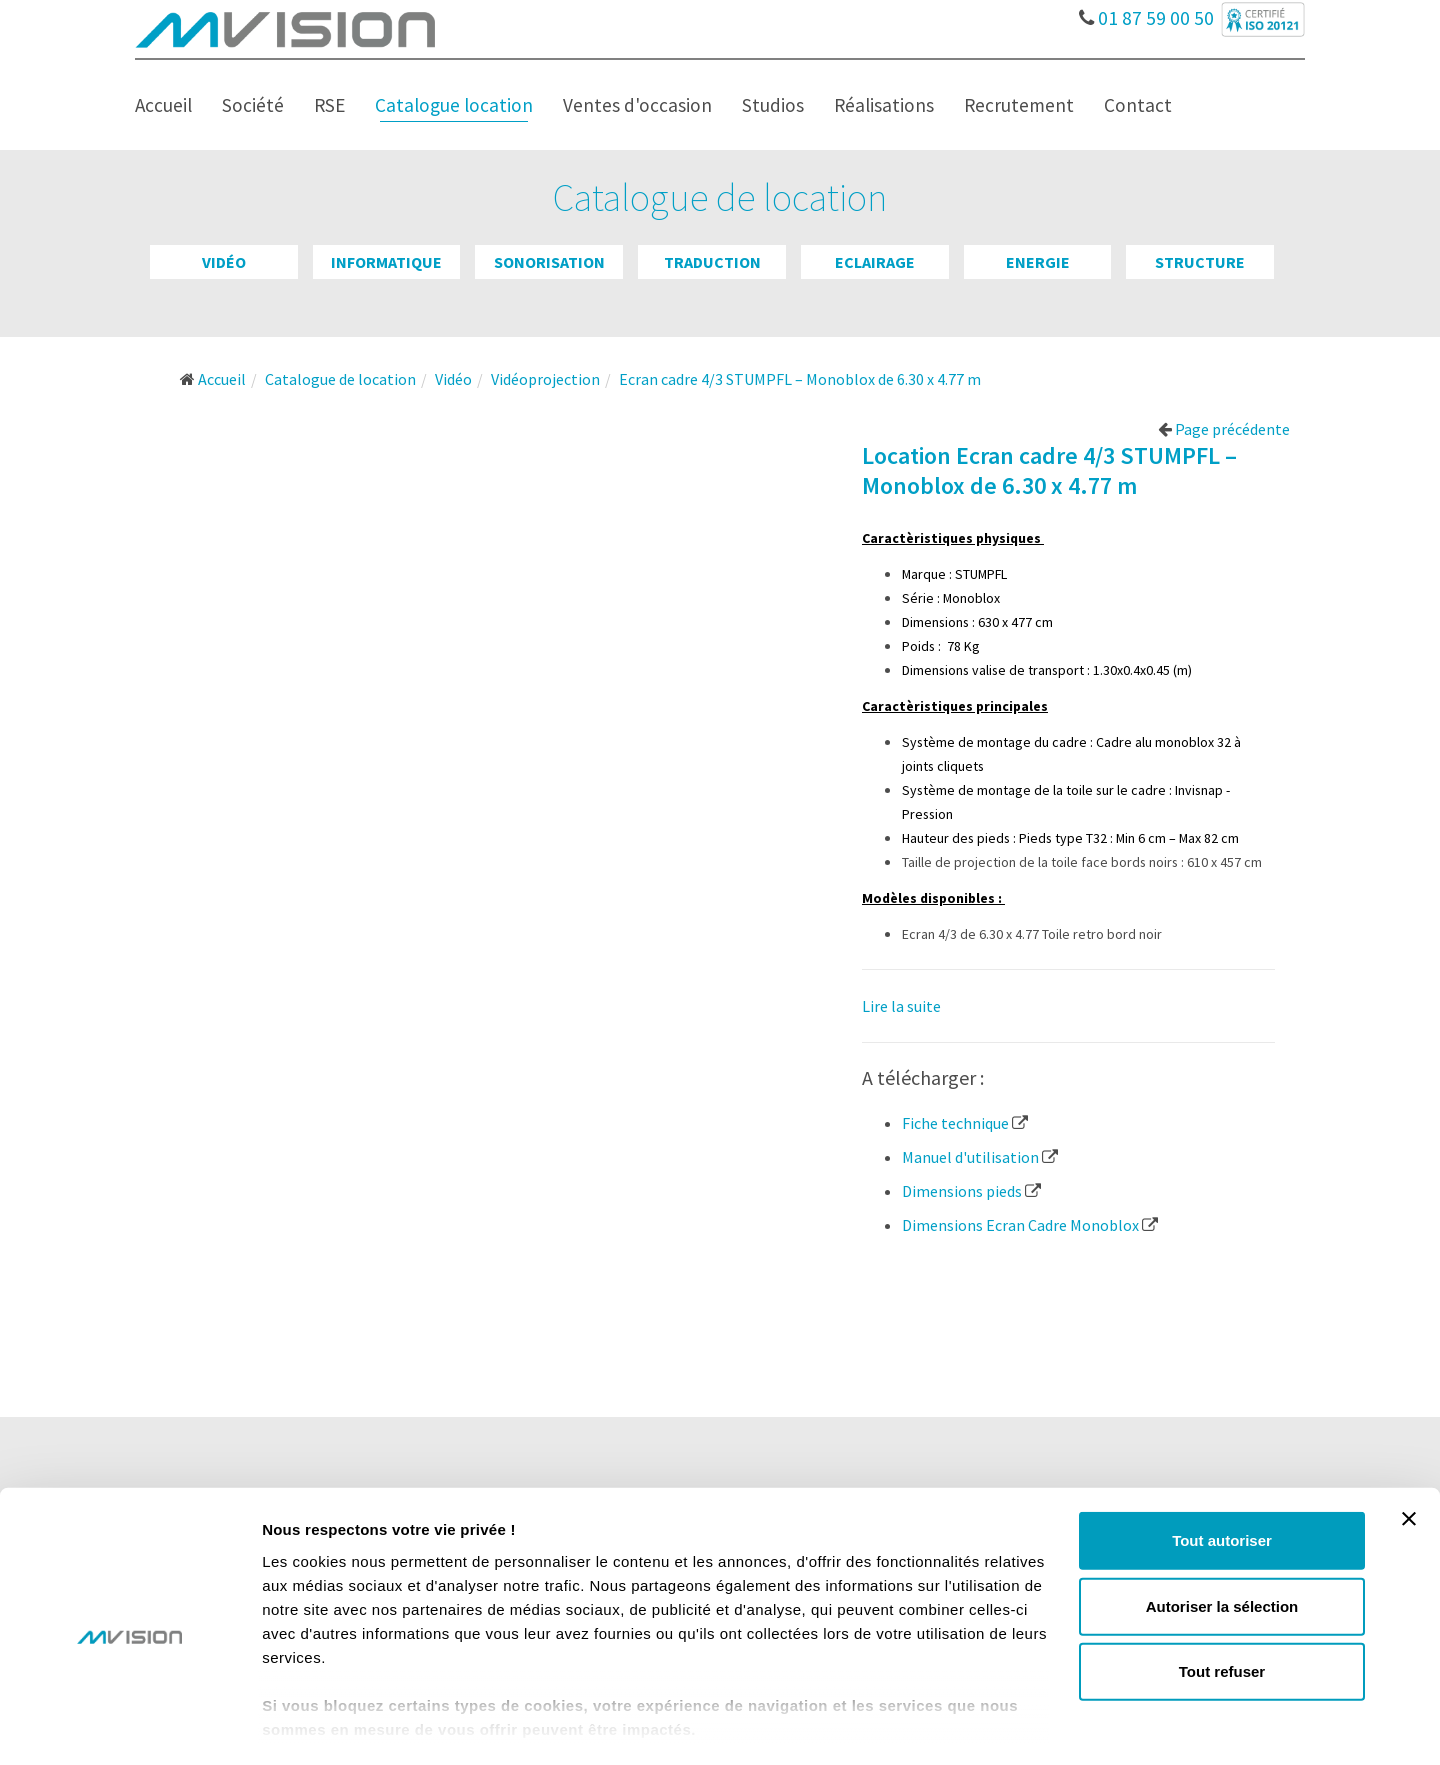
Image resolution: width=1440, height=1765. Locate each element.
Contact (1138, 105)
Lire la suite (901, 1006)
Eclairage (875, 262)
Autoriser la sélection (1222, 1524)
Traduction (712, 262)
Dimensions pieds (971, 1191)
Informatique (386, 262)
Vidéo (224, 262)
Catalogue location (454, 105)
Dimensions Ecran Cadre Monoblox (1030, 1225)
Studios (773, 105)
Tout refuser (1222, 1590)
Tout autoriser (1222, 1459)
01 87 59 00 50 (1146, 13)
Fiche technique (965, 1123)
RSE (329, 105)
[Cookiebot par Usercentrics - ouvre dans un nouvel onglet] (129, 1726)
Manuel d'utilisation (980, 1157)
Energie (1038, 262)
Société (253, 105)
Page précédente (1224, 429)
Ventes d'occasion (637, 105)
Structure (1200, 262)
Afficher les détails (1101, 1725)
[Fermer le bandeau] (1409, 1438)
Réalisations (884, 105)
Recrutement (1019, 105)
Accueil (163, 105)
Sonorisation (549, 262)
